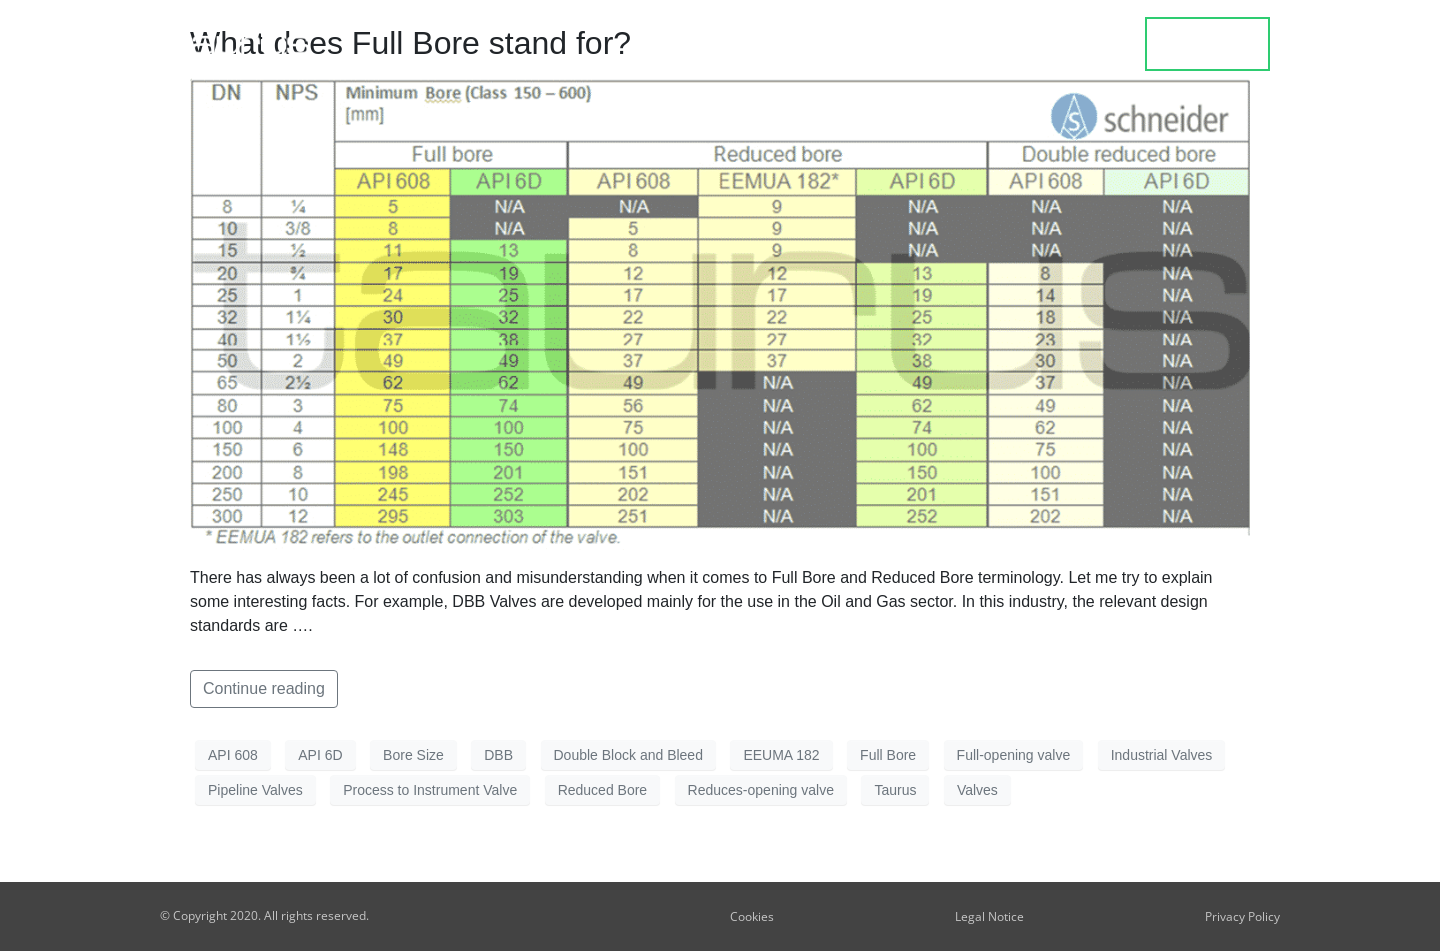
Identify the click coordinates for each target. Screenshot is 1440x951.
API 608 (233, 755)
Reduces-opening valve (761, 790)
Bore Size (413, 755)
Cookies (752, 916)
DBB (498, 755)
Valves (977, 790)
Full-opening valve (1014, 755)
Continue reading (264, 688)
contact (1208, 44)
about (1099, 45)
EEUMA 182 (781, 755)
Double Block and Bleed (628, 755)
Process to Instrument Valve (430, 790)
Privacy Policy (1242, 916)
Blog (1014, 45)
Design (923, 45)
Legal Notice (989, 916)
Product (814, 45)
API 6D (320, 755)
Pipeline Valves (255, 790)
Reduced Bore (603, 790)
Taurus (895, 790)
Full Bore (888, 755)
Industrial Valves (1162, 755)
